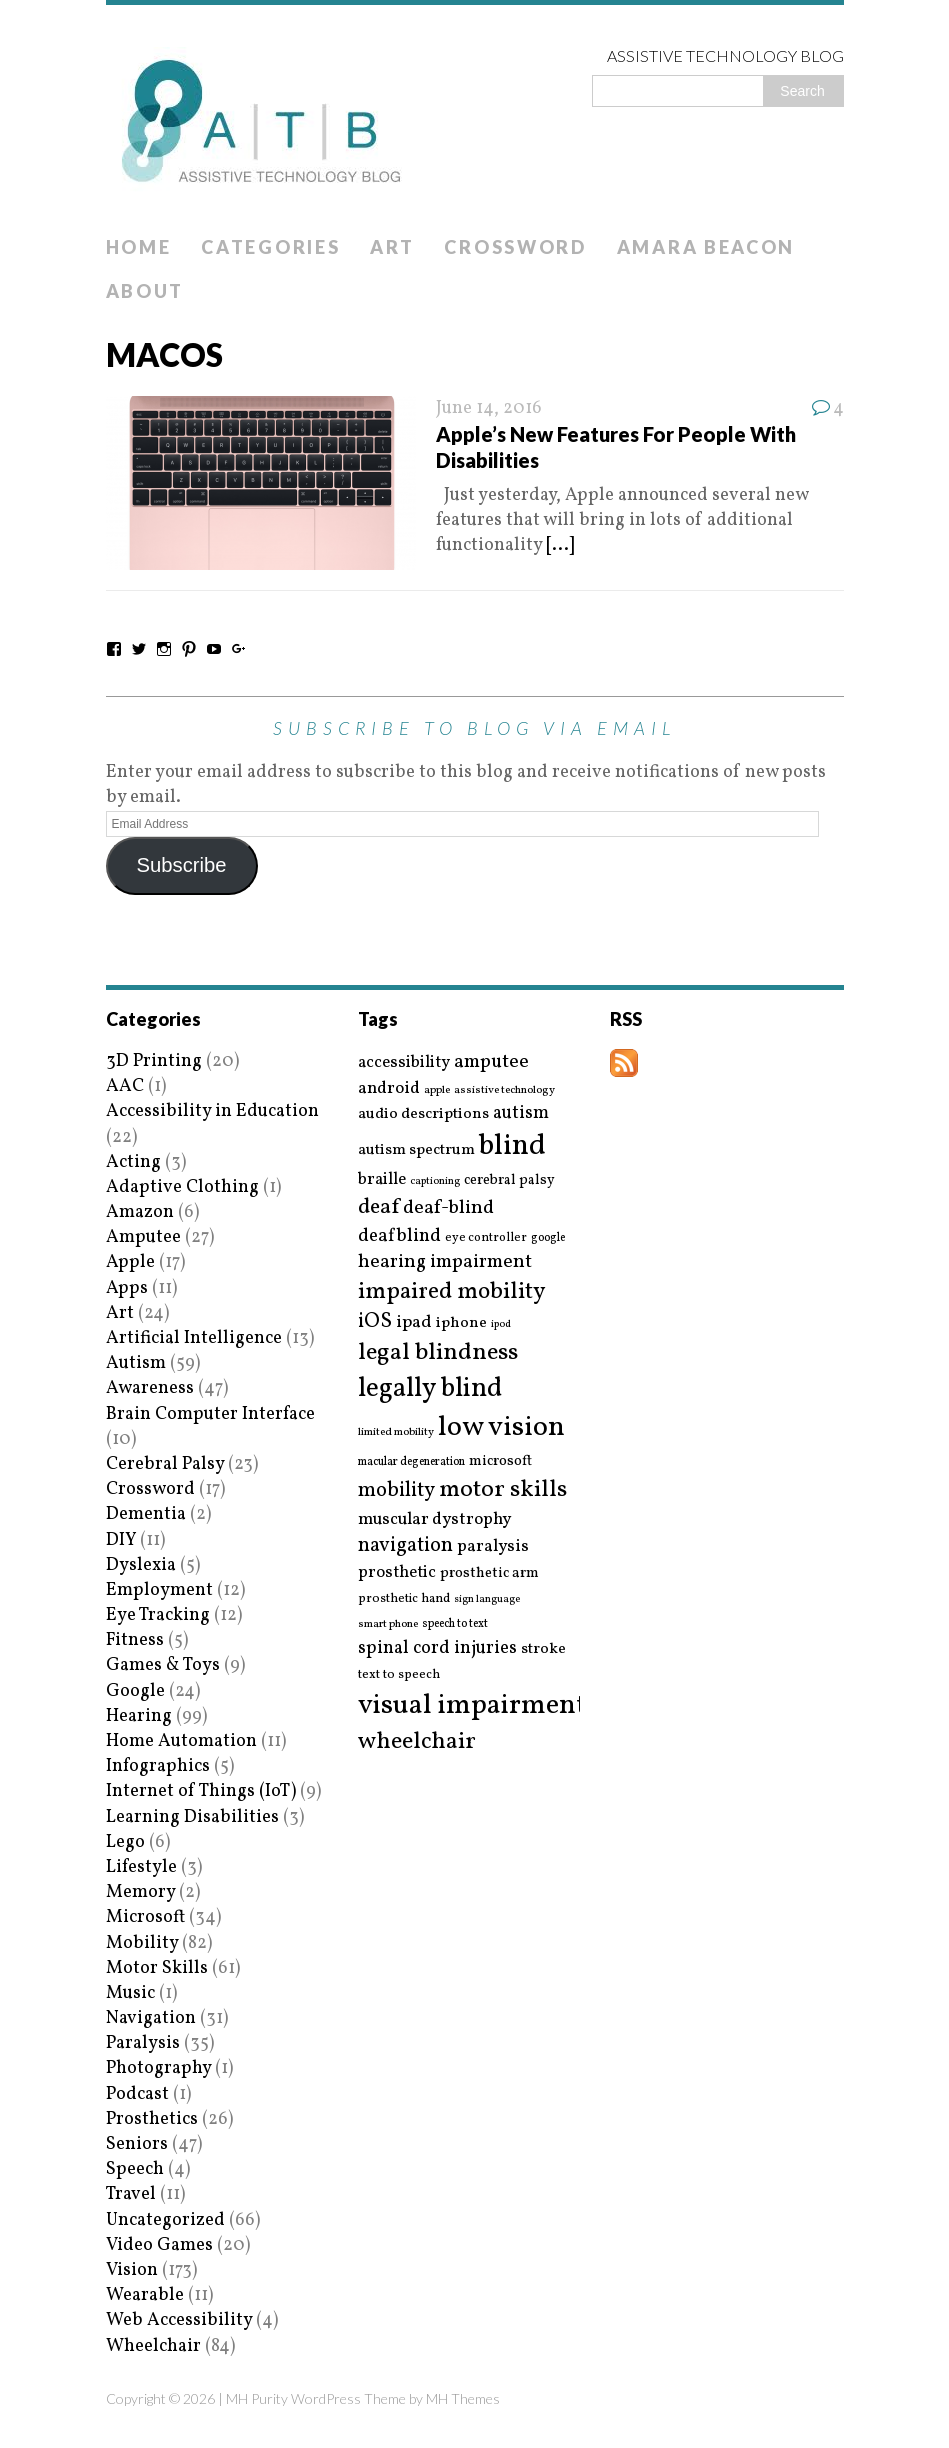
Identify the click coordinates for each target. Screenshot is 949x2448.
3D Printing (154, 1061)
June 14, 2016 (489, 408)
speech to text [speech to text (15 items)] (455, 1624)
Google (135, 1691)
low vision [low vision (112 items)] (501, 1428)
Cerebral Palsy (165, 1464)
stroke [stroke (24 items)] (543, 1649)
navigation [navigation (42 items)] (405, 1546)
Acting (133, 1162)
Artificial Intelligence (194, 1338)
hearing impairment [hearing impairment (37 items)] (445, 1262)
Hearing (139, 1716)
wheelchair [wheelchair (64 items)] (417, 1742)
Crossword (515, 247)
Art (392, 247)
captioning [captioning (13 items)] (435, 1182)
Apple (130, 1262)
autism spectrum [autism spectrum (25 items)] (416, 1150)
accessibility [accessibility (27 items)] (404, 1062)
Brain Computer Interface (210, 1414)
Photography (158, 2068)
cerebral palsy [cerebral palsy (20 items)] (509, 1180)
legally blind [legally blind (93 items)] (430, 1389)
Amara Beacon (706, 247)
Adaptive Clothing (182, 1187)
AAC (125, 1086)
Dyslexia (141, 1565)
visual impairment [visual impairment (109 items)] (472, 1705)
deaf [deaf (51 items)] (378, 1208)
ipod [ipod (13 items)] (501, 1325)
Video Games (159, 2245)
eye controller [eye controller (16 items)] (486, 1237)
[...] (560, 545)
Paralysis (143, 2043)
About (145, 291)
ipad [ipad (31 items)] (414, 1323)
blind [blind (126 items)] (512, 1146)
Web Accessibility (179, 2320)
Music (130, 1993)
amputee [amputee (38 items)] (491, 1062)
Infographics (158, 1766)
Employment (159, 1590)
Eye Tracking (158, 1615)
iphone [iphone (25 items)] (461, 1323)
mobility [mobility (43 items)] (396, 1491)
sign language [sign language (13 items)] (487, 1600)
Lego (125, 1842)
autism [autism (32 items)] (521, 1113)
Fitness (135, 1640)
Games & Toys (163, 1665)
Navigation (151, 2018)
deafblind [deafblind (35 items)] (399, 1236)
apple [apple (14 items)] (437, 1090)
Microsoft (145, 1917)
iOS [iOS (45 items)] (375, 1322)
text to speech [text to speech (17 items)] (399, 1675)
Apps (127, 1288)
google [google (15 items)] (548, 1238)
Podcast (137, 2094)
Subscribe (181, 865)
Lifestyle (141, 1867)
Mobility (142, 1943)
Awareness (150, 1388)
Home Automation (181, 1741)
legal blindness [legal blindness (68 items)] (438, 1353)
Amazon (140, 1212)
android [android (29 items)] (389, 1089)
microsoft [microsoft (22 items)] (500, 1462)
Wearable (145, 2295)
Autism (136, 1363)
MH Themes (463, 2398)
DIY (121, 1540)
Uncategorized (165, 2220)
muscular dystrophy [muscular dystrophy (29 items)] (434, 1520)
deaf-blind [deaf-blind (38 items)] (448, 1208)
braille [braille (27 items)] (382, 1179)
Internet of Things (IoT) (201, 1791)
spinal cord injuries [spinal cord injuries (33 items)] (437, 1648)
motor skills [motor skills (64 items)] (503, 1490)
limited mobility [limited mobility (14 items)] (396, 1432)
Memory (140, 1892)
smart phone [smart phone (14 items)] (388, 1624)
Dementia (146, 1514)
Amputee (143, 1237)
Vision (132, 2270)
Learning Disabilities (192, 1817)
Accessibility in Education (212, 1111)
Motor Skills (157, 1968)
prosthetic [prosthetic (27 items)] (397, 1572)
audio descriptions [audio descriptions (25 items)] (423, 1114)
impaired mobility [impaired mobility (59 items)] (451, 1292)
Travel (131, 2194)
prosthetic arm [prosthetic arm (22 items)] (489, 1574)
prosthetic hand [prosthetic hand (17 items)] (404, 1599)
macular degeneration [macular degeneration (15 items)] (411, 1462)
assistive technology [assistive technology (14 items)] (504, 1090)
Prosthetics (152, 2119)
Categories (270, 247)
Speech (135, 2169)
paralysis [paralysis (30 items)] (493, 1547)
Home (139, 247)
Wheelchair (153, 2346)
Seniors (137, 2144)
